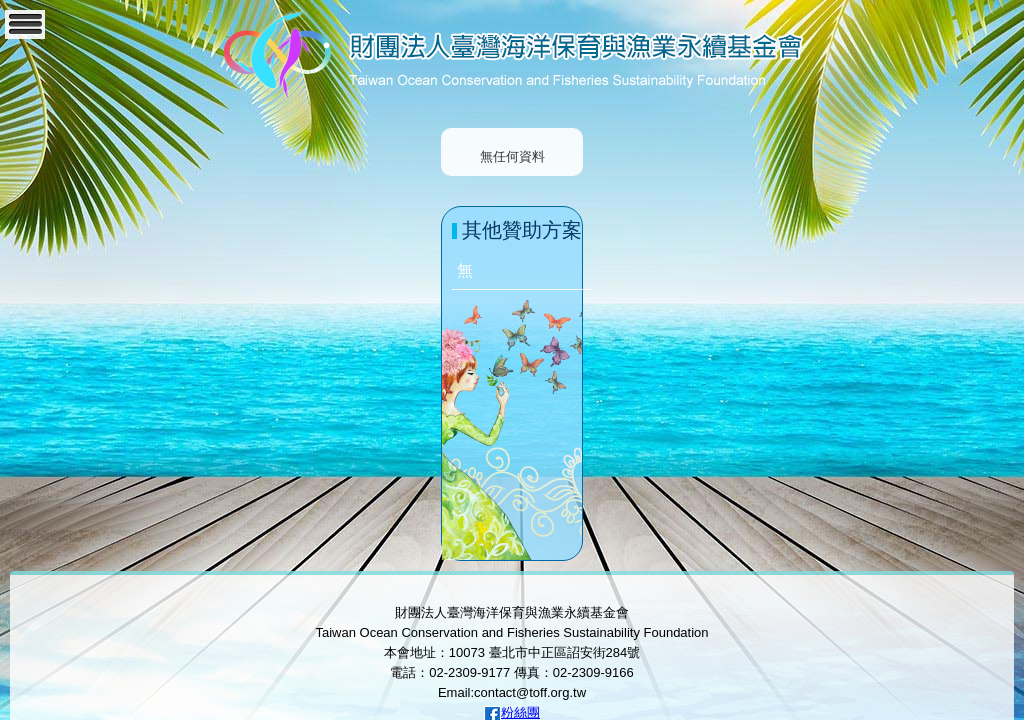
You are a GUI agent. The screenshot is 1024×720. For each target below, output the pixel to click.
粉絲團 (520, 712)
